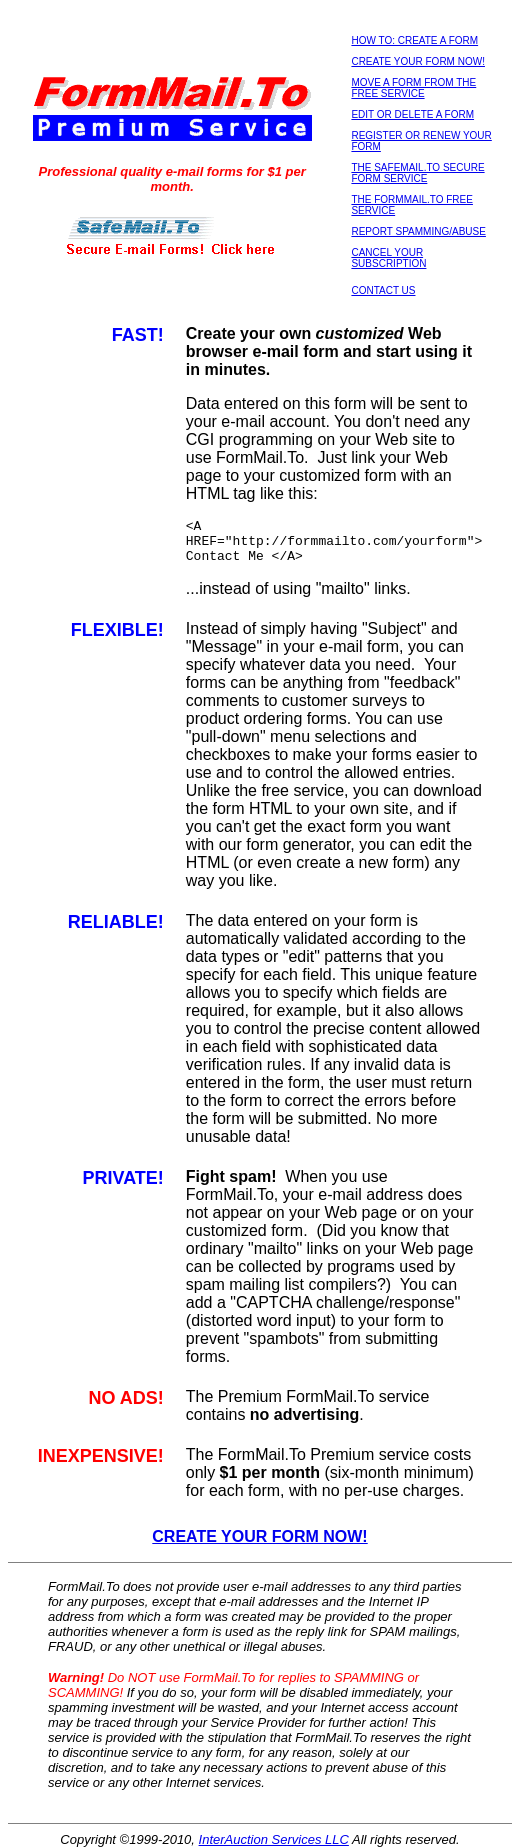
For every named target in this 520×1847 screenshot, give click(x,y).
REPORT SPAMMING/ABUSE (418, 231)
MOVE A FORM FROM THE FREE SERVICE (413, 88)
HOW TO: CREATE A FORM (414, 40)
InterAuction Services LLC (274, 1839)
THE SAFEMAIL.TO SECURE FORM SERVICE (417, 173)
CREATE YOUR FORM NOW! (418, 61)
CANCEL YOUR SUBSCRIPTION (388, 258)
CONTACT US (383, 290)
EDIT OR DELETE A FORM (412, 114)
